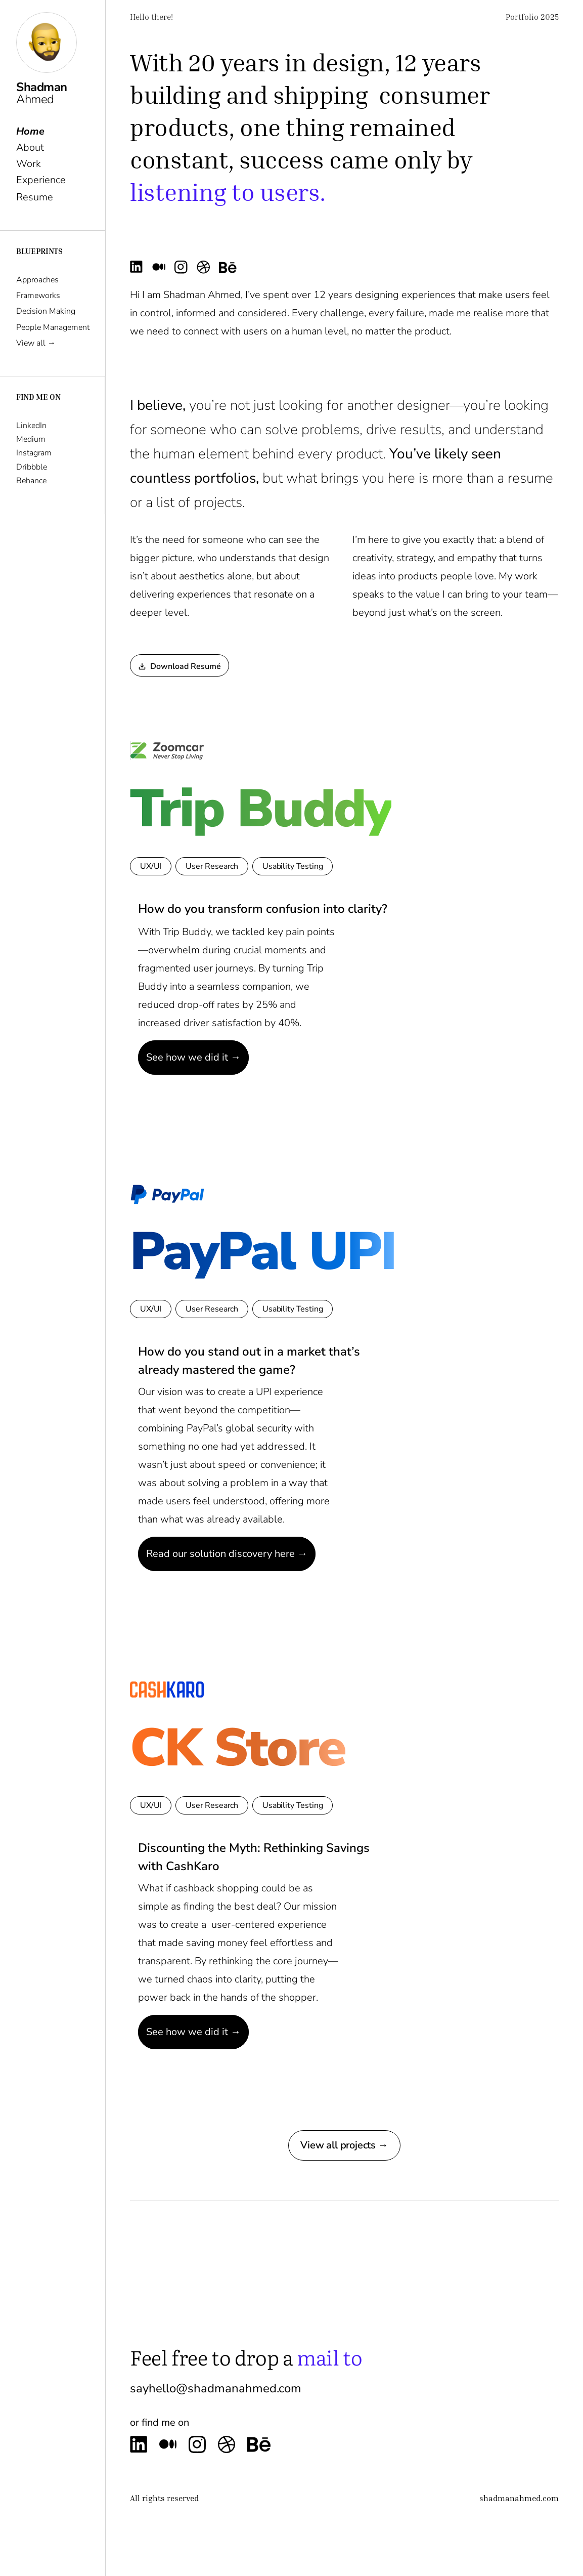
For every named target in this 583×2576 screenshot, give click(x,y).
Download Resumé (179, 665)
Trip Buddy (260, 809)
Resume (34, 196)
